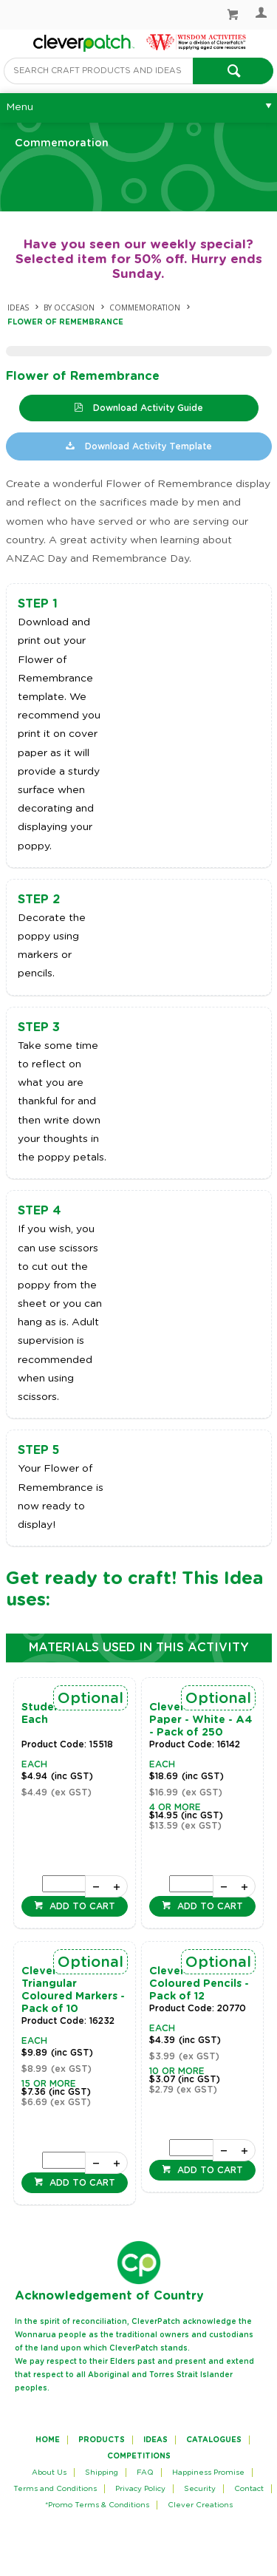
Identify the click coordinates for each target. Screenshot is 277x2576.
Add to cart (81, 1906)
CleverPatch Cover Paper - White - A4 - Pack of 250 (201, 1720)
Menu (19, 107)
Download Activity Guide (146, 408)
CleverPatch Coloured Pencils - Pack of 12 (199, 1984)
